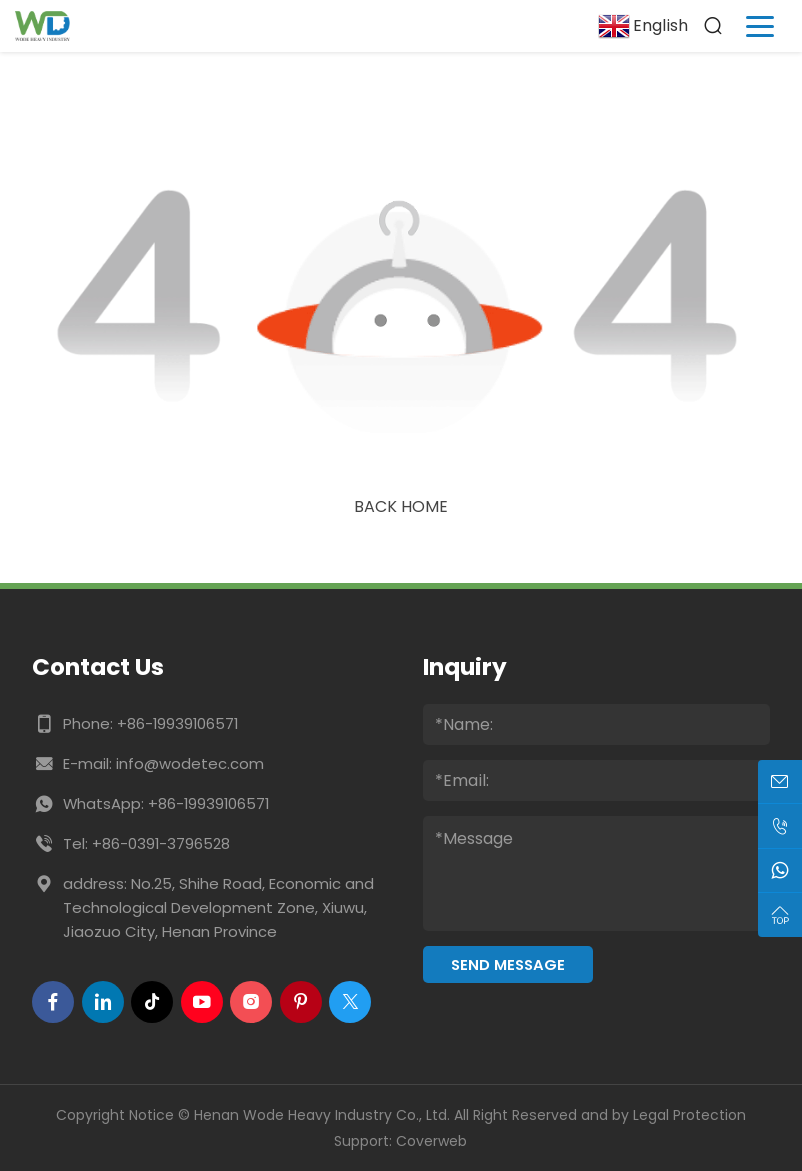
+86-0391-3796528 (161, 843)
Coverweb (431, 1141)
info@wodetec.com (190, 763)
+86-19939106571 (177, 723)
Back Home (401, 506)
